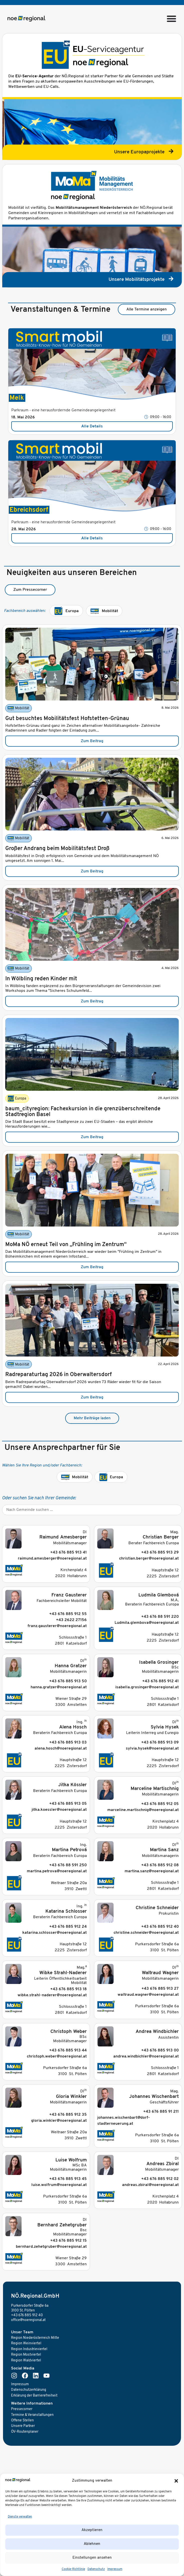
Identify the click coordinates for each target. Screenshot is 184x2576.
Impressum (114, 2569)
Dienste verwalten (20, 2517)
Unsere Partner (23, 2426)
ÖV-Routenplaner (24, 2431)
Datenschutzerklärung (28, 2390)
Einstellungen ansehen (92, 2557)
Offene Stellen (22, 2420)
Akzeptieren (92, 2530)
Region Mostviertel (26, 2354)
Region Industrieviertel (29, 2349)
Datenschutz (96, 2569)
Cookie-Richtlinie (73, 2569)
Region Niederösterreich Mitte (35, 2338)
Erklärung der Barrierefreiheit (34, 2395)
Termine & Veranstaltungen (32, 2415)
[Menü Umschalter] (171, 19)
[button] (176, 2480)
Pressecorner (21, 2409)
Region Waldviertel (26, 2360)
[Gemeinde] (92, 1510)
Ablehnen (92, 2544)
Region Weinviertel (26, 2343)
